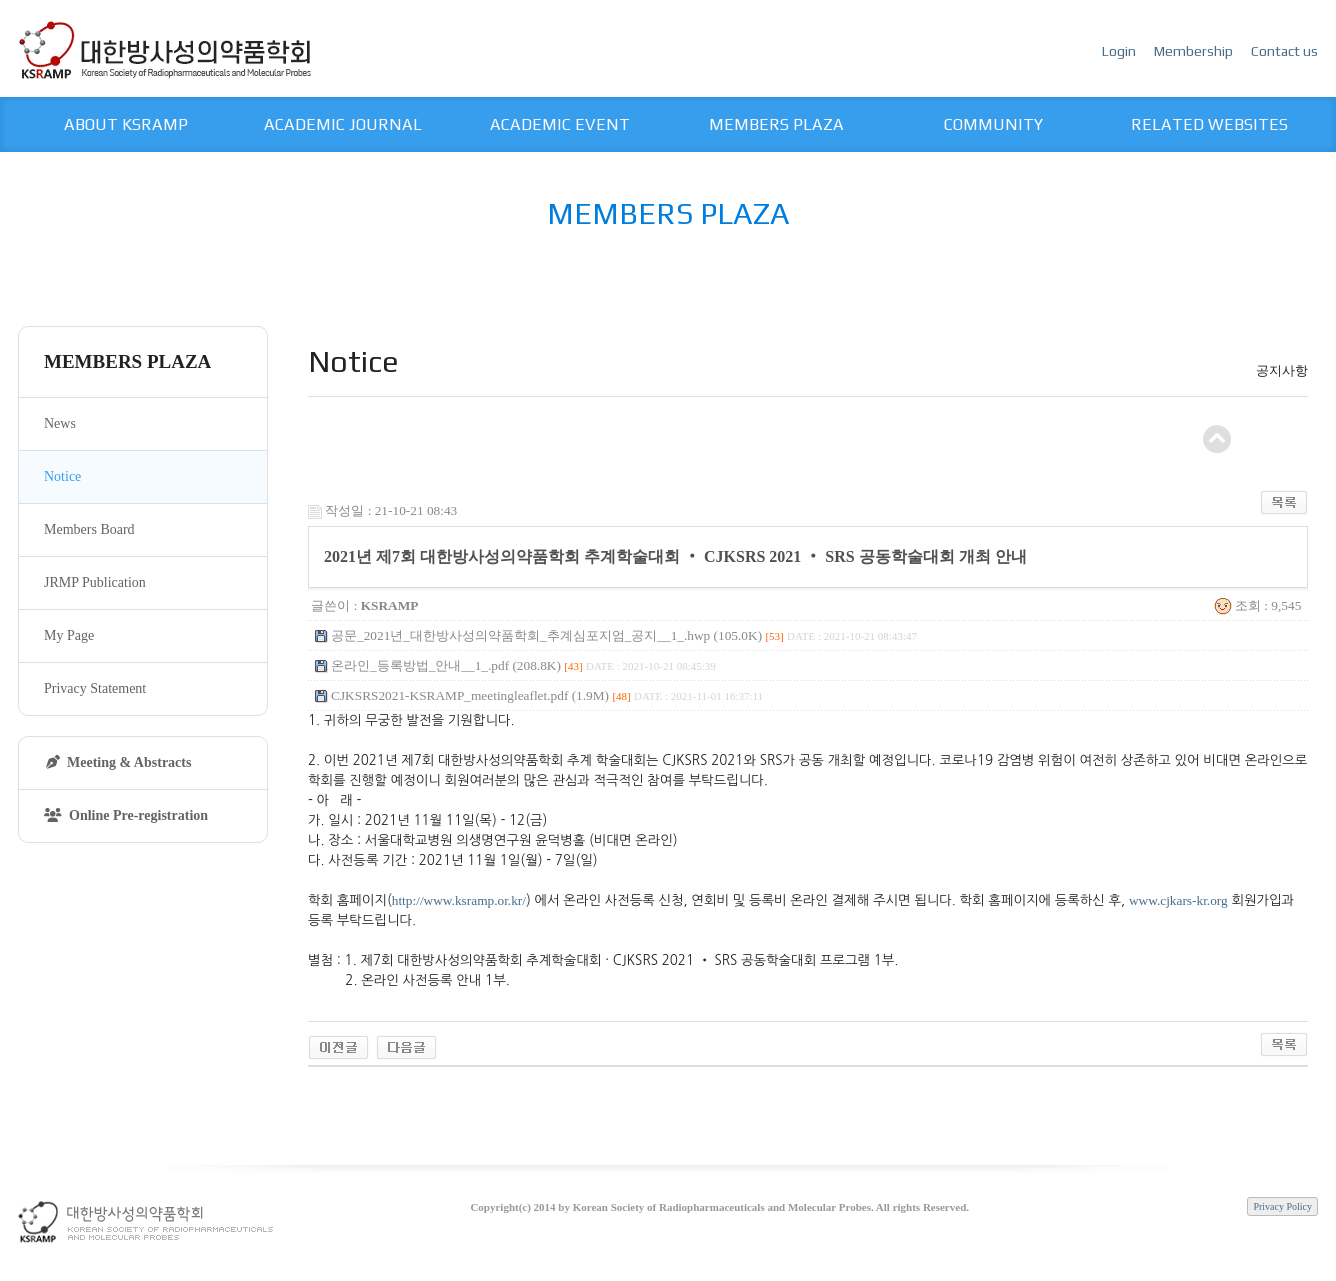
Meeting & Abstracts (118, 762)
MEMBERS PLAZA (776, 124)
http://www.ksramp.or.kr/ (459, 900)
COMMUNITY (993, 124)
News (60, 423)
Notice (62, 476)
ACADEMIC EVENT (560, 124)
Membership (1195, 51)
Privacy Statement (95, 688)
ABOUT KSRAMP (126, 124)
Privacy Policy (1282, 1206)
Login (1120, 51)
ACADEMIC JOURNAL (343, 124)
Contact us (1284, 51)
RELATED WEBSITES (1209, 124)
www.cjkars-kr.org (1178, 900)
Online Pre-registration (126, 815)
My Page (69, 635)
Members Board (89, 529)
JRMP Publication (95, 582)
